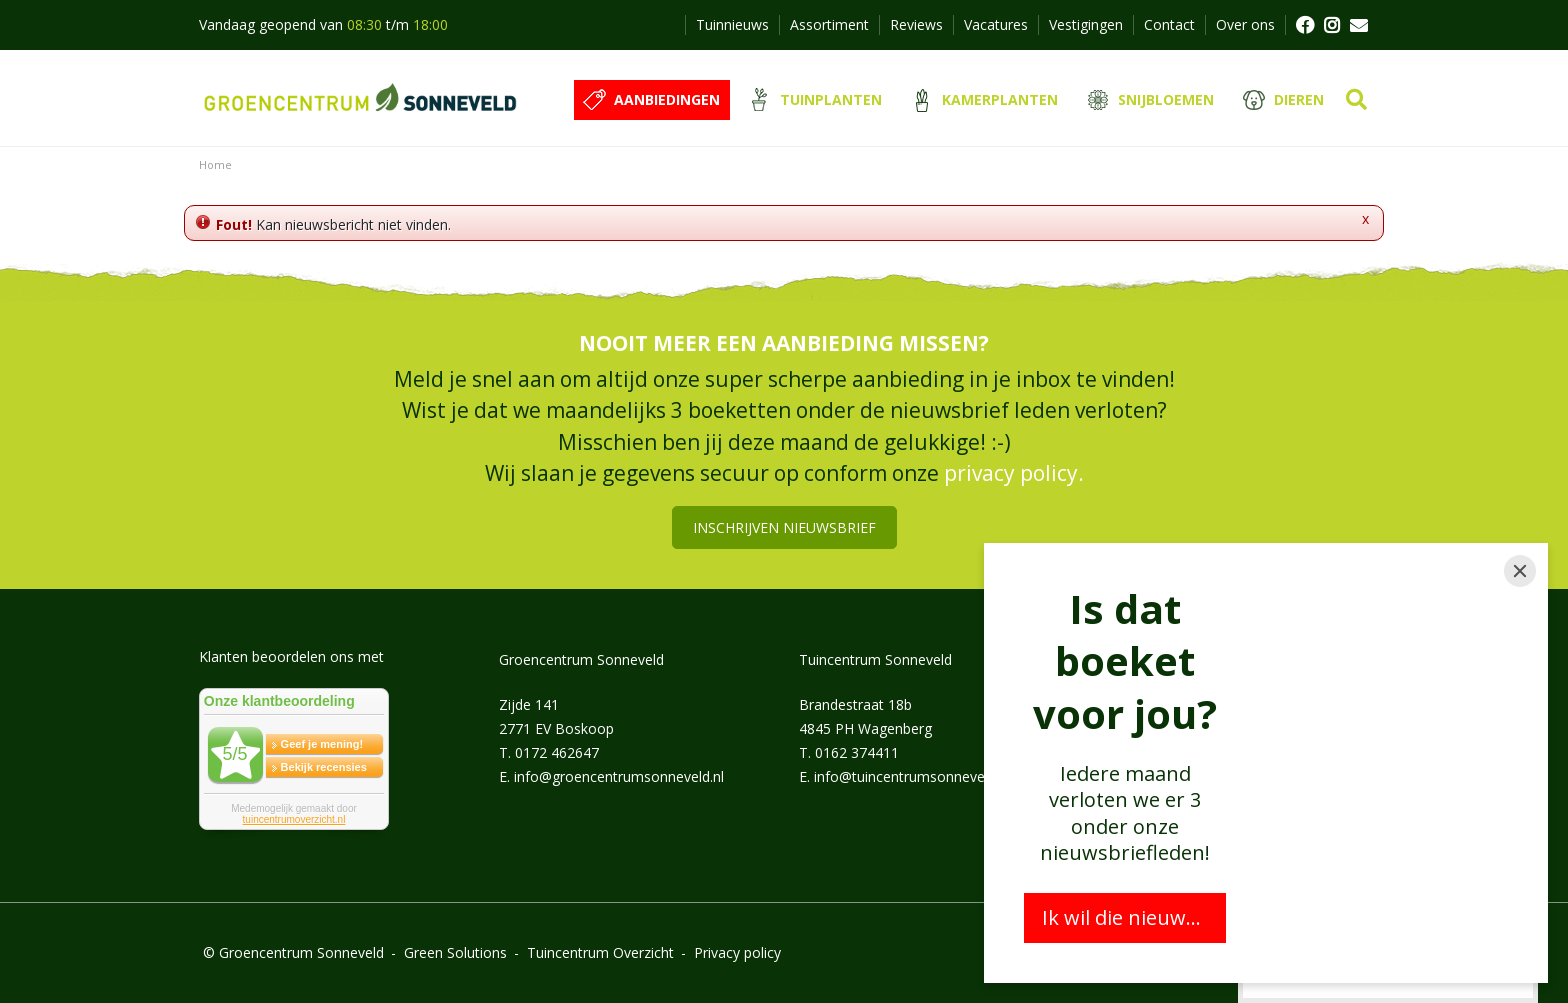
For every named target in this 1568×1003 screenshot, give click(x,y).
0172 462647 (557, 752)
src (1356, 100)
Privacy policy (737, 952)
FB (1304, 25)
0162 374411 (857, 752)
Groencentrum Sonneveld (581, 659)
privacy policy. (1014, 473)
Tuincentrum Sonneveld (875, 659)
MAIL (1359, 25)
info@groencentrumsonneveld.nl (619, 776)
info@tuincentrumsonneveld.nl (912, 776)
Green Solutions (455, 952)
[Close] (1520, 571)
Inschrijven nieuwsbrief (784, 527)
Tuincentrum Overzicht (600, 952)
